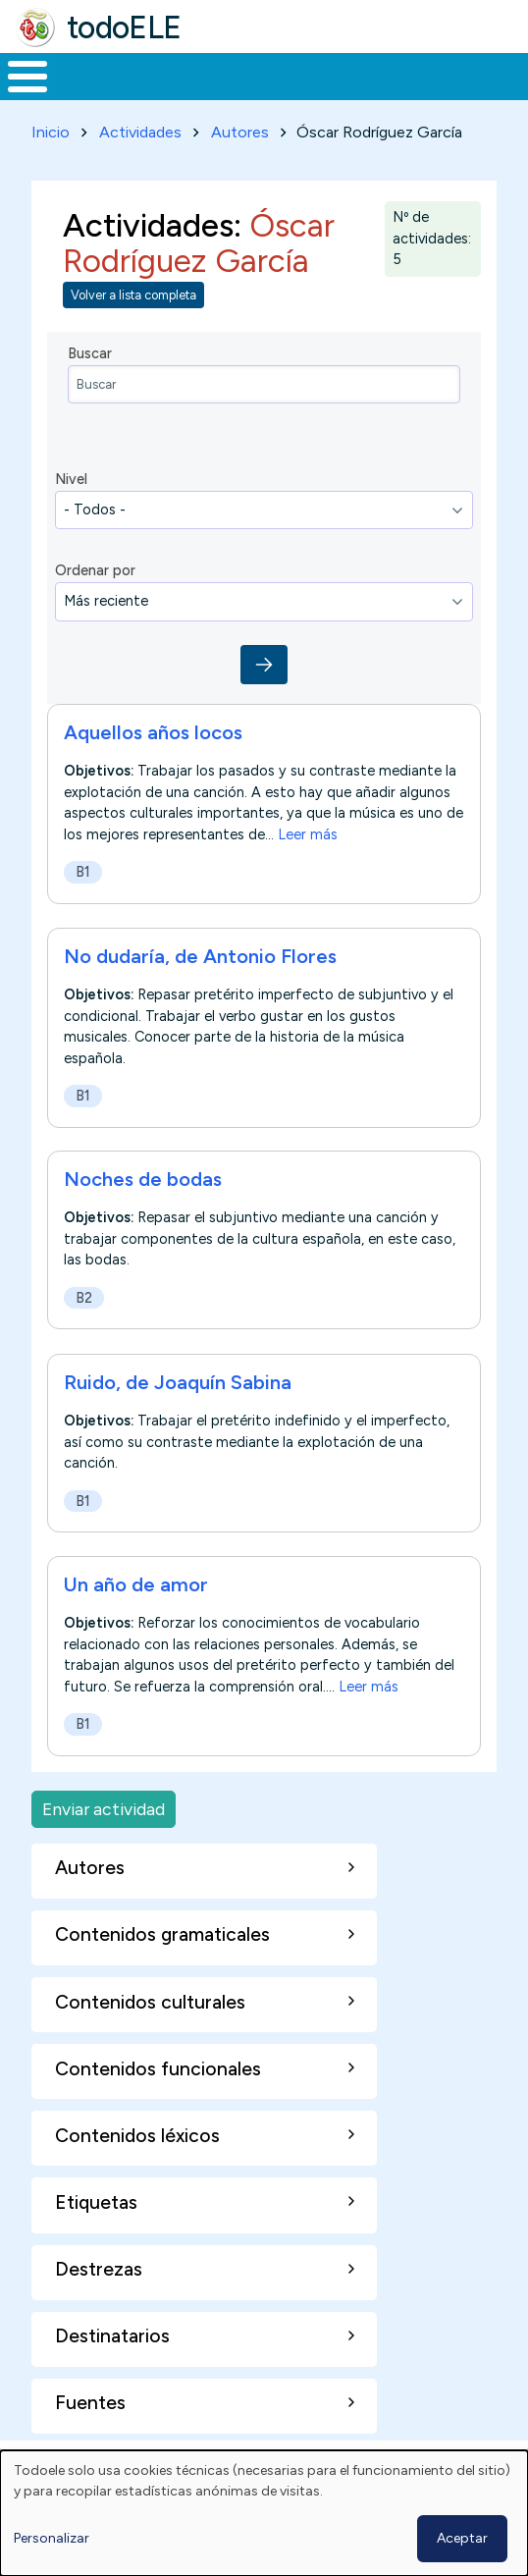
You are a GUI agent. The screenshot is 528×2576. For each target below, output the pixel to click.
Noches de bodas (143, 1179)
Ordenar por (95, 570)
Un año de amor (136, 1584)
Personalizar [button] (51, 2538)
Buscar (90, 353)
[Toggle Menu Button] (27, 76)
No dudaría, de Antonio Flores (200, 956)
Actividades (140, 132)
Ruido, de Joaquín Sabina (177, 1382)
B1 (83, 872)
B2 (84, 1298)
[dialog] (264, 2513)
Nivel (71, 479)
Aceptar (462, 2538)
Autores (240, 132)
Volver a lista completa (133, 295)
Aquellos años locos (153, 732)
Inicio (50, 132)
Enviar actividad (103, 1808)
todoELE (124, 27)
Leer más (308, 834)
